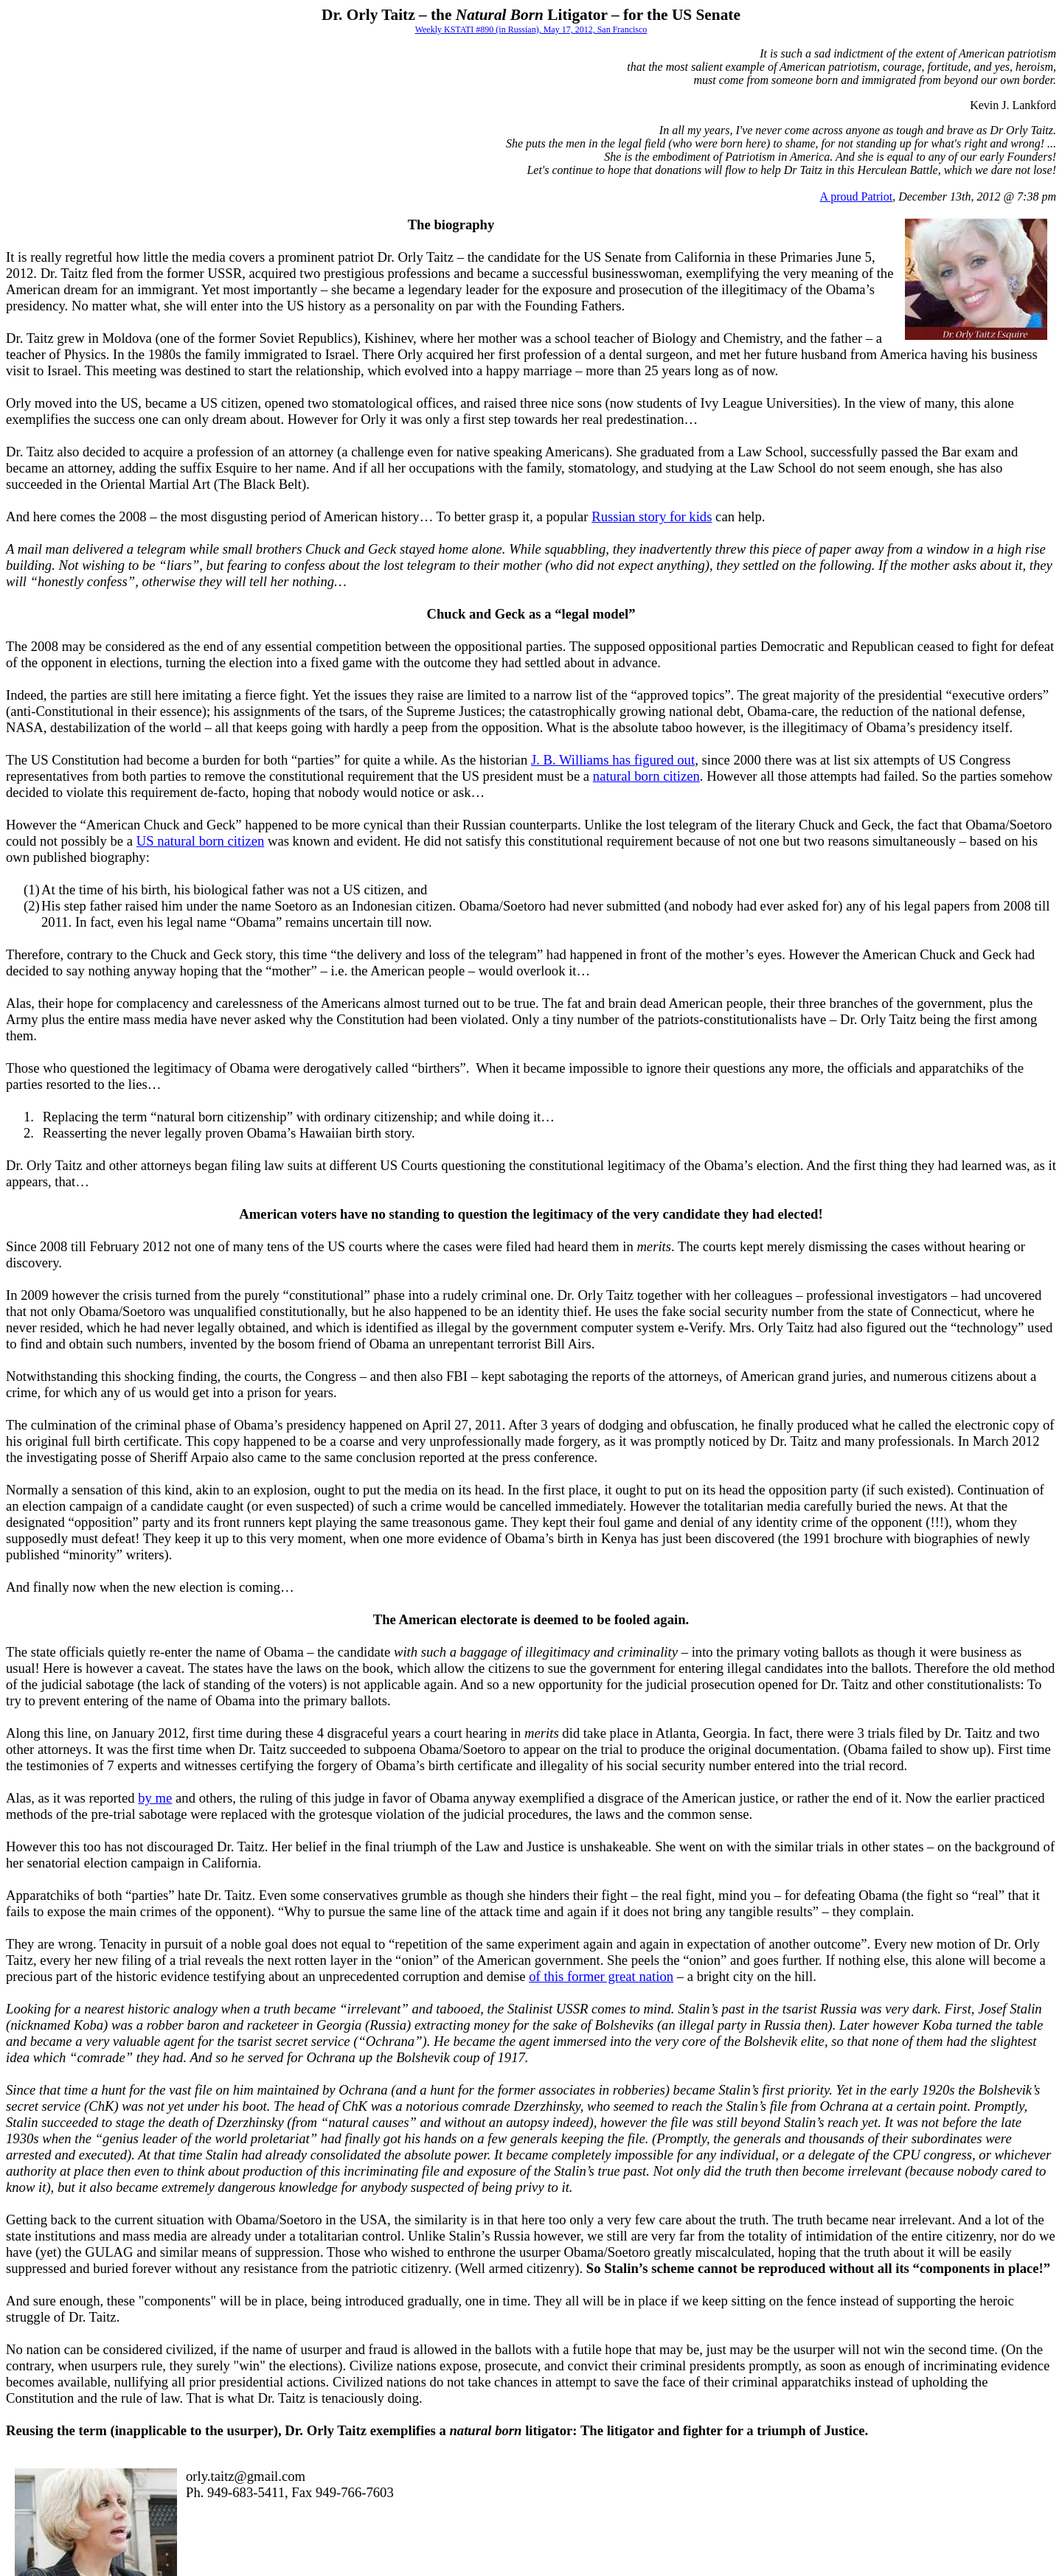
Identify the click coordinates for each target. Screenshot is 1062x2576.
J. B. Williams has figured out (613, 759)
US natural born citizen (200, 841)
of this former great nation (601, 1976)
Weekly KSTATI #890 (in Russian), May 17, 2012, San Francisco (531, 29)
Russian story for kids (651, 516)
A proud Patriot (856, 196)
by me (155, 1798)
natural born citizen (646, 776)
